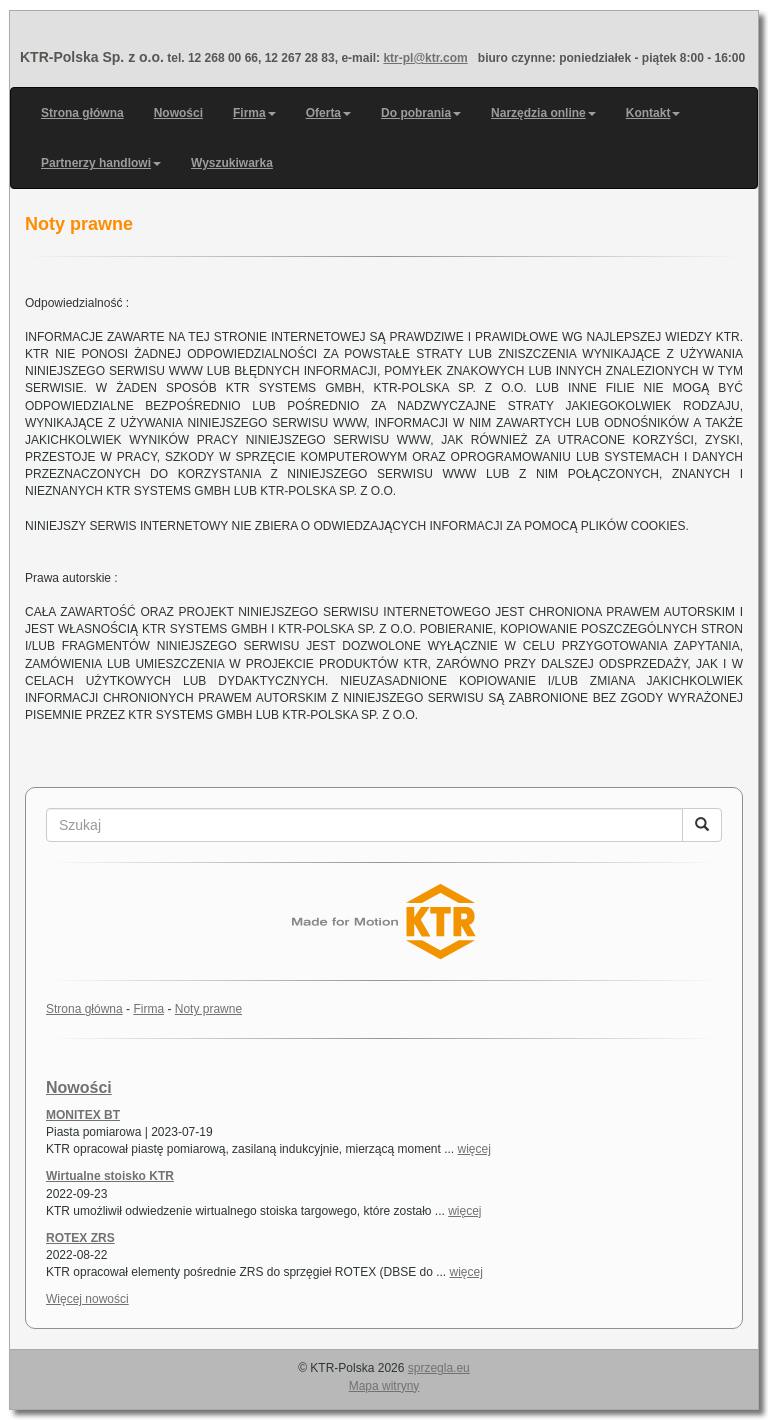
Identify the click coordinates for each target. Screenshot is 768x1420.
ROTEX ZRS (80, 1238)
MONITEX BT (83, 1115)
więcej (474, 1149)
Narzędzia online (543, 113)
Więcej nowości (87, 1299)
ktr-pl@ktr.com (425, 58)
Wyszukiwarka (232, 163)
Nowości (178, 113)
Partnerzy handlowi (101, 163)
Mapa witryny (384, 1386)
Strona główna (82, 113)
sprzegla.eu (439, 1368)
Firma (254, 113)
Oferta (328, 113)
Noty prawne (208, 1009)
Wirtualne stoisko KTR (110, 1176)
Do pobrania (421, 113)
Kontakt (653, 113)
